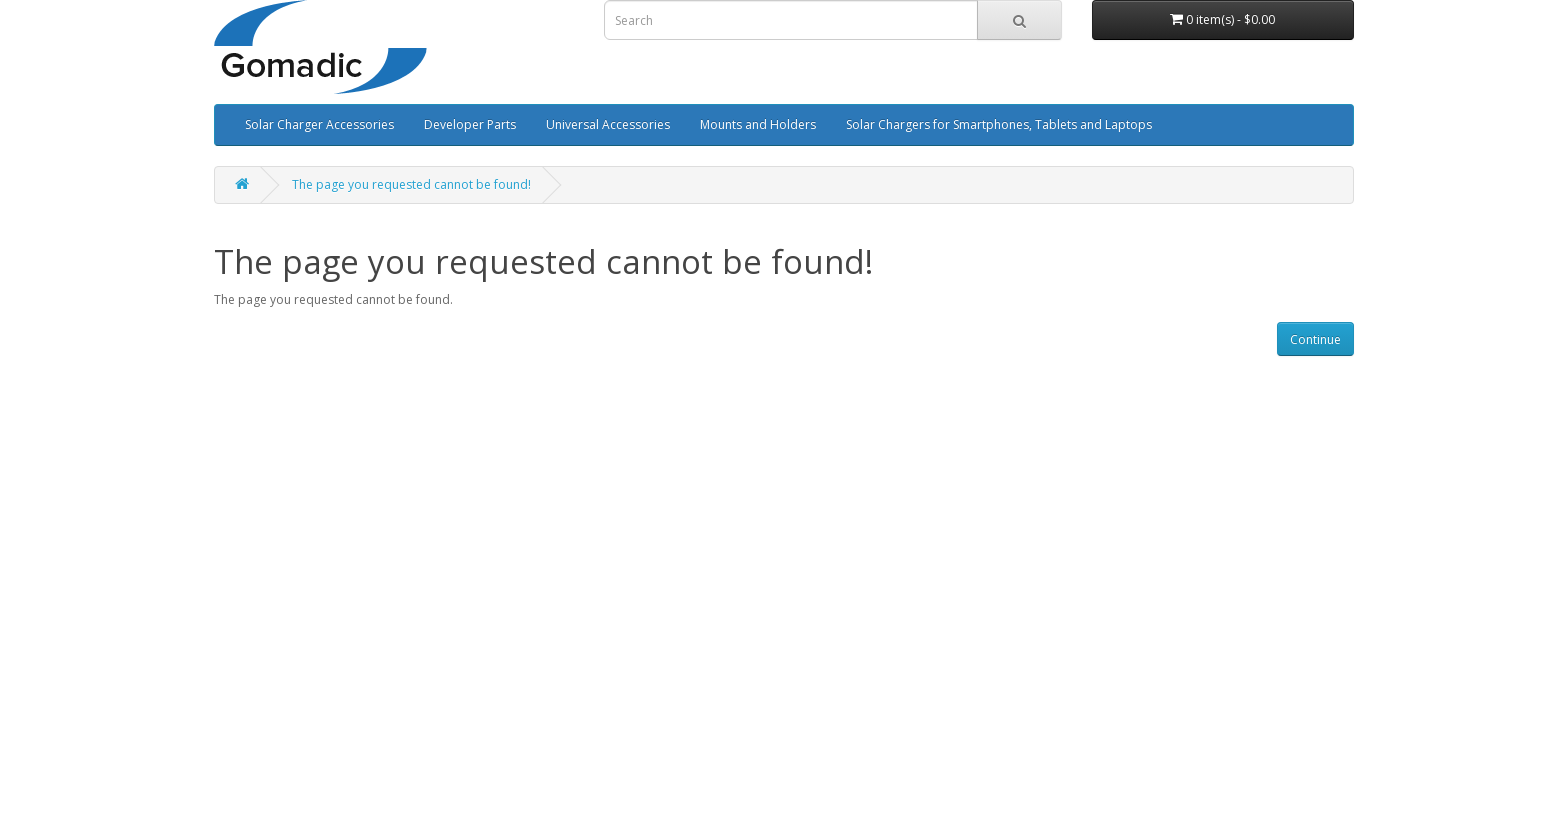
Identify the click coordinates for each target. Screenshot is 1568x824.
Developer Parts (470, 124)
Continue (1315, 339)
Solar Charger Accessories (319, 124)
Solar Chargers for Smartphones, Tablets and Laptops (999, 124)
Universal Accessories (608, 124)
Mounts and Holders (758, 124)
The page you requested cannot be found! (411, 184)
